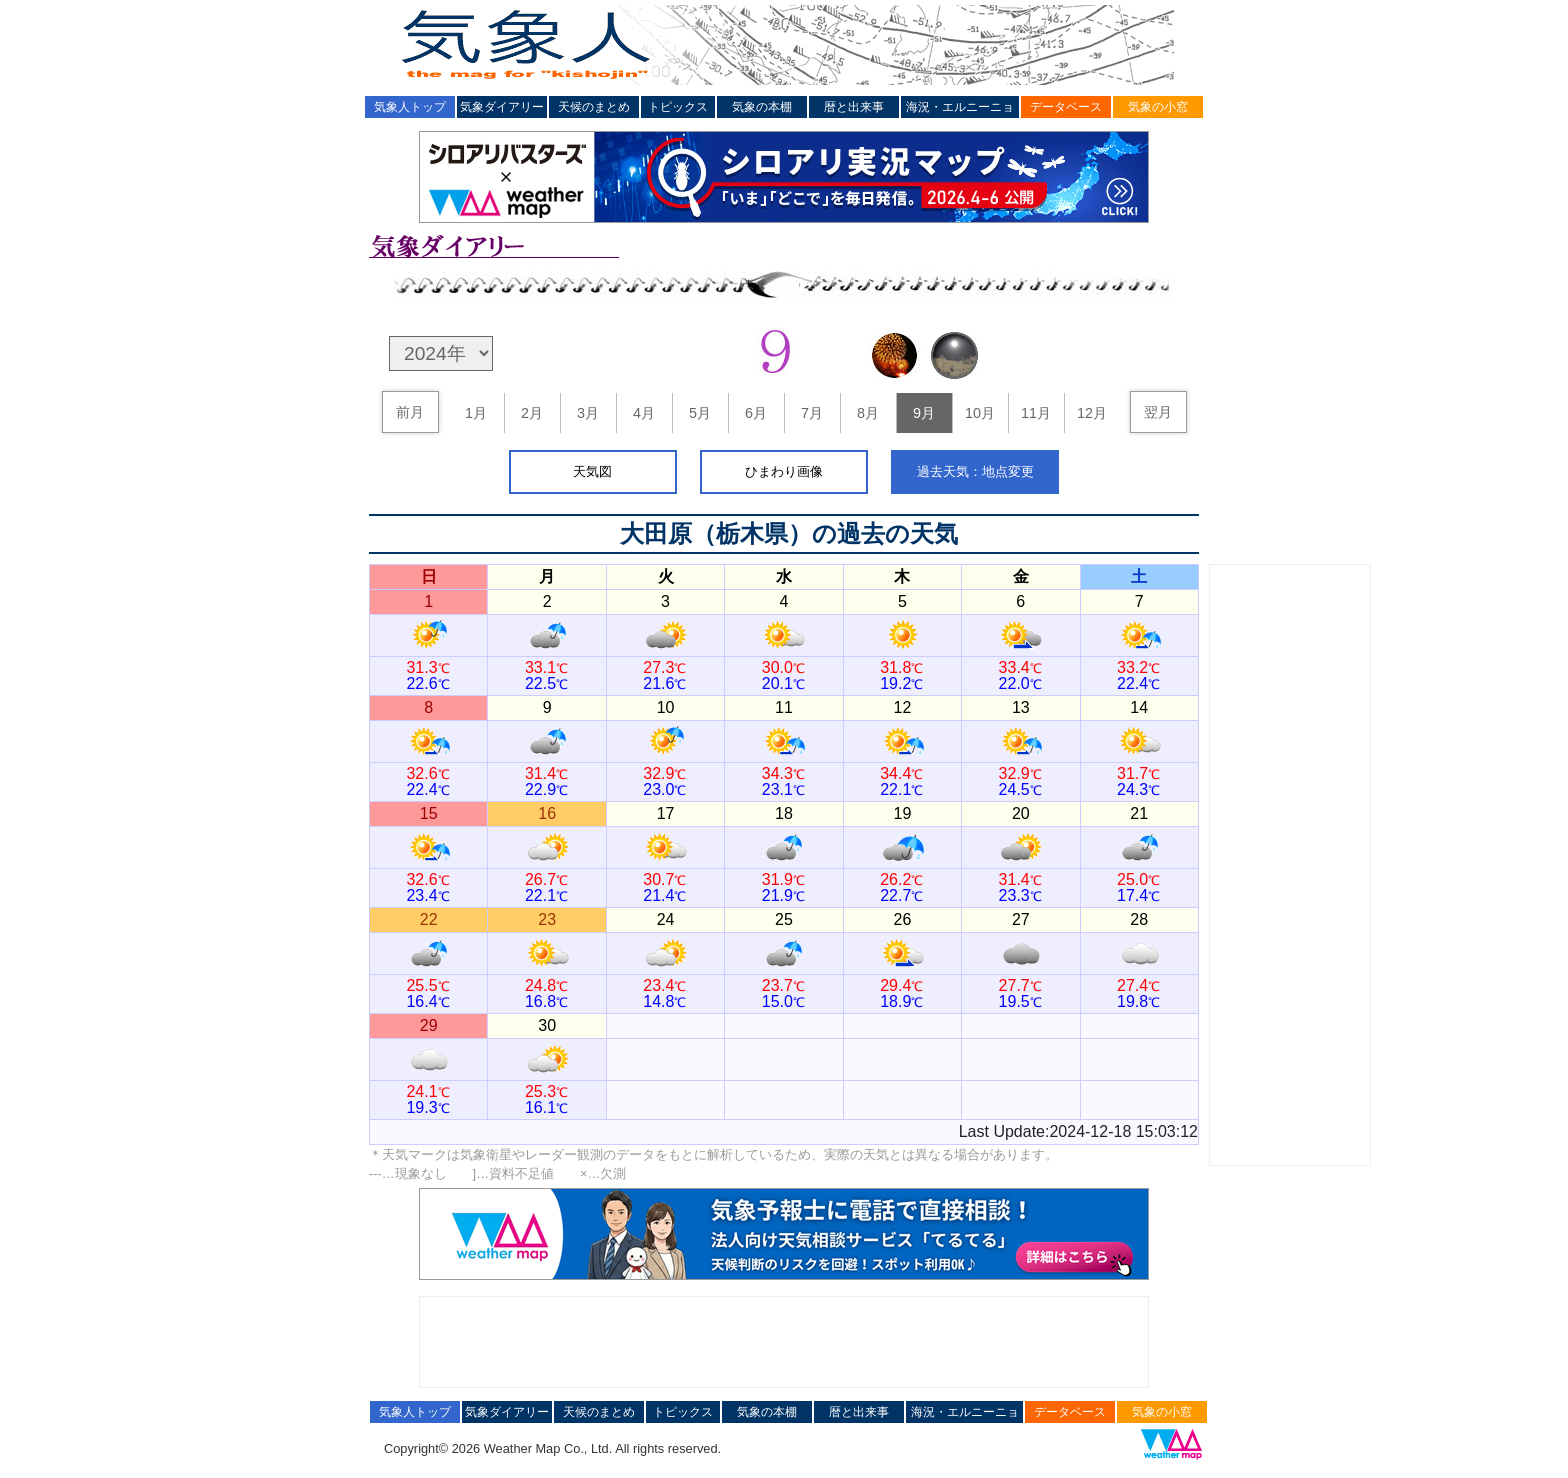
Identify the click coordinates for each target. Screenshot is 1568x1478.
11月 (1036, 413)
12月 (1092, 413)
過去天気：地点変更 (975, 471)
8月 (868, 413)
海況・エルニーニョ (960, 107)
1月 (476, 413)
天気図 (592, 471)
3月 (588, 413)
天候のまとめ (594, 107)
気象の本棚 (762, 107)
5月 (700, 413)
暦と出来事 (854, 107)
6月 (756, 413)
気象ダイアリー (502, 107)
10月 (980, 413)
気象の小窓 (1158, 107)
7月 (812, 413)
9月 (924, 413)
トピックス (678, 107)
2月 (532, 413)
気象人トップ (410, 107)
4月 (644, 413)
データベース (1066, 107)
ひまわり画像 (784, 471)
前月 (410, 412)
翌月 (1158, 412)
